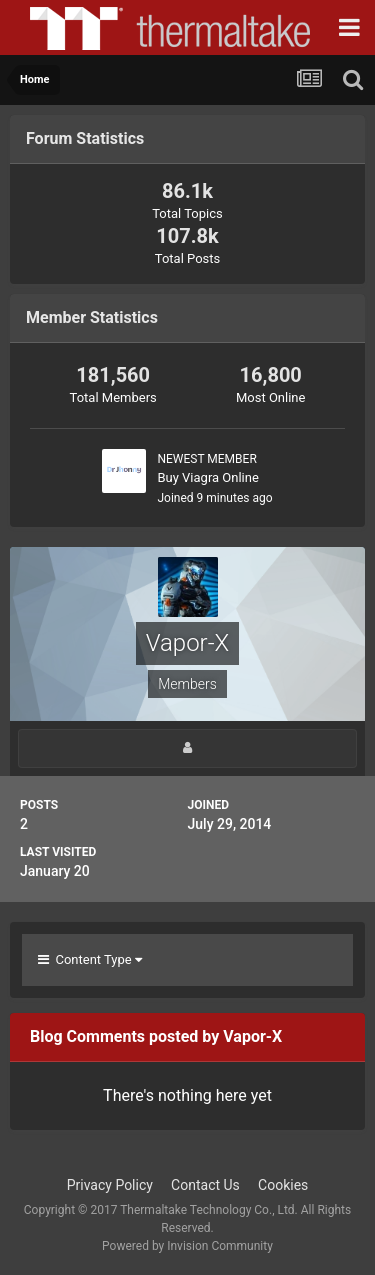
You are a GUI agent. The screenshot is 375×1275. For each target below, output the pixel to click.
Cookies (283, 1185)
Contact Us (205, 1185)
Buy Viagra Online (207, 477)
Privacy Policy (110, 1185)
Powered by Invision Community (187, 1246)
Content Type (90, 959)
